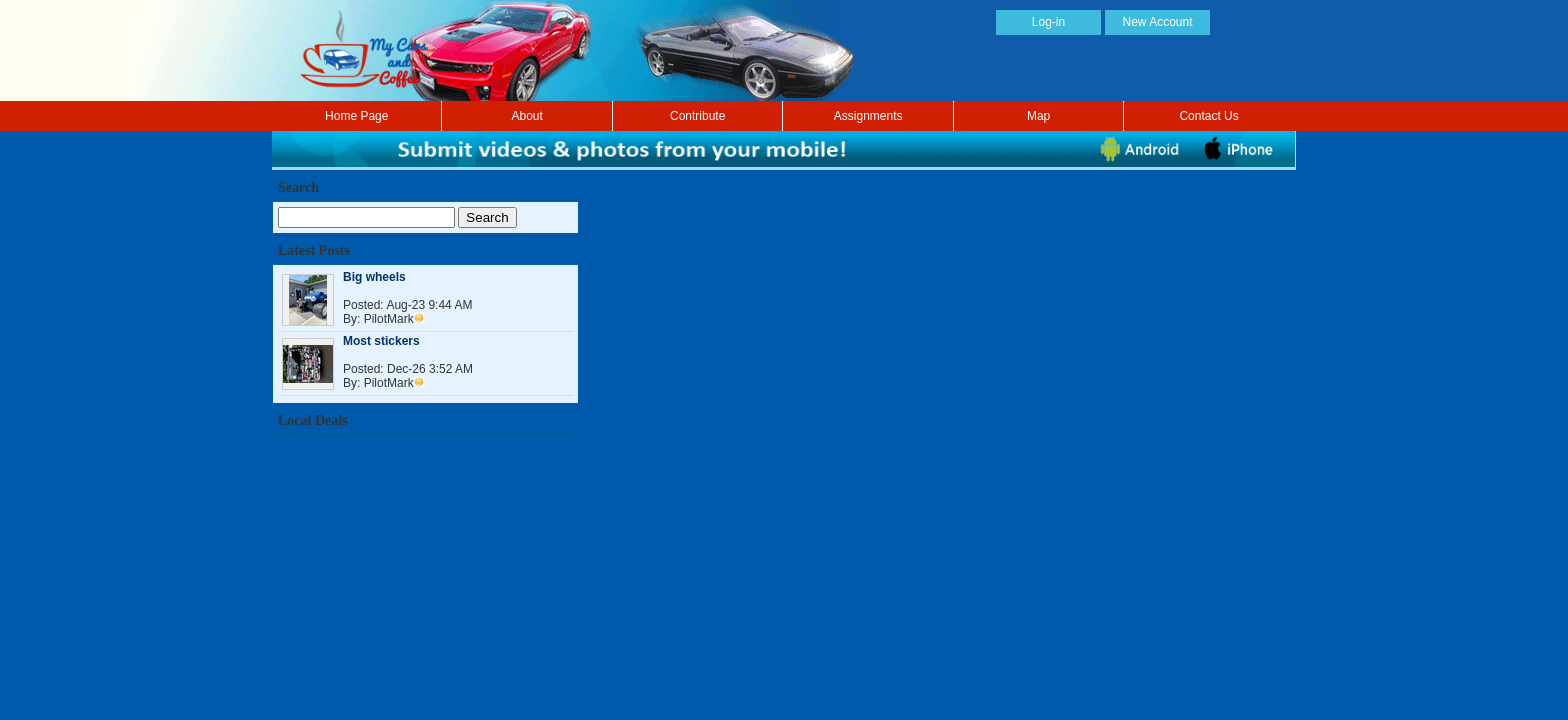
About (527, 116)
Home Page (356, 116)
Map (1038, 116)
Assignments (868, 116)
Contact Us (1208, 116)
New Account (1157, 22)
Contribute (697, 116)
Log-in (1048, 22)
